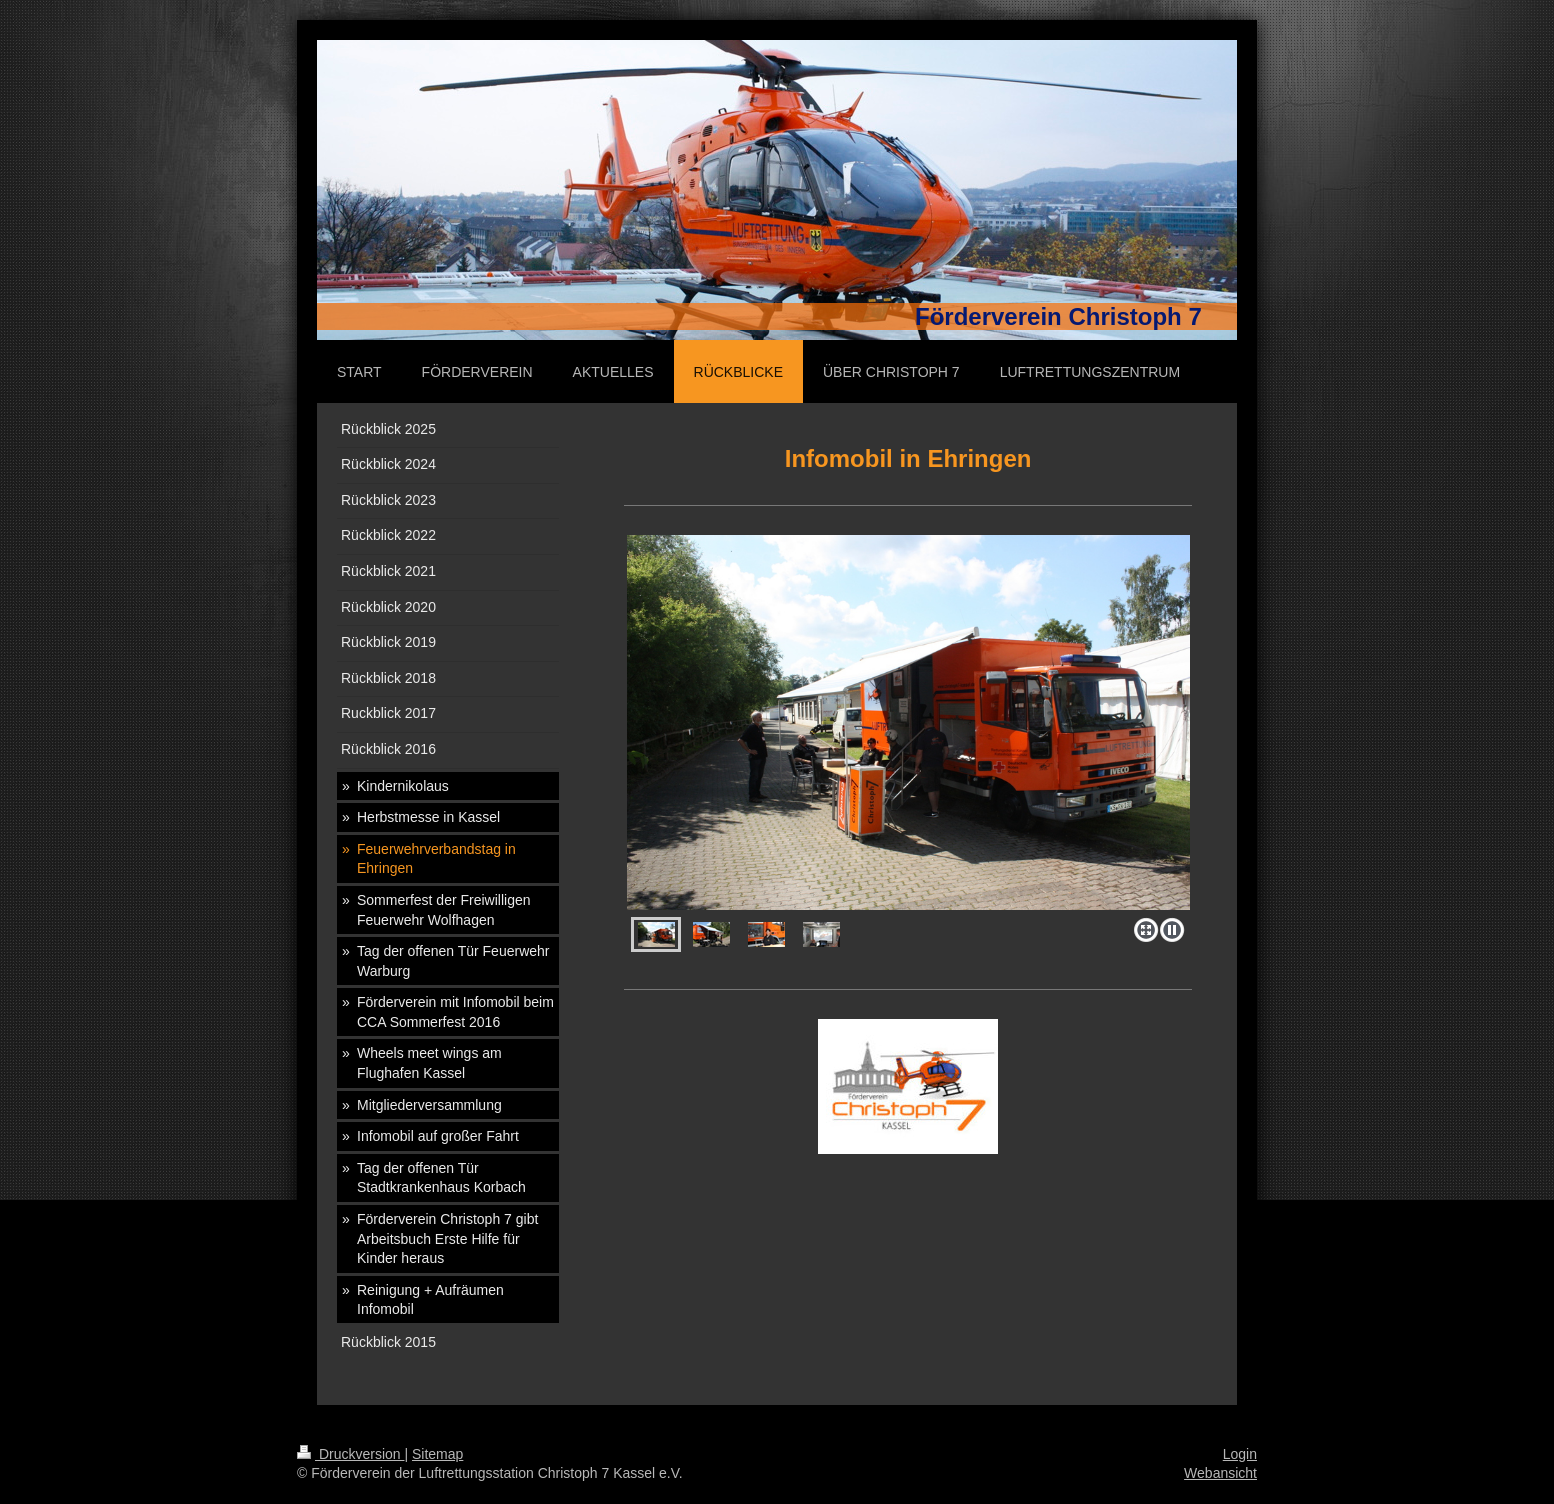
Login (1240, 1454)
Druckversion (350, 1454)
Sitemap (437, 1454)
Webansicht (1220, 1473)
